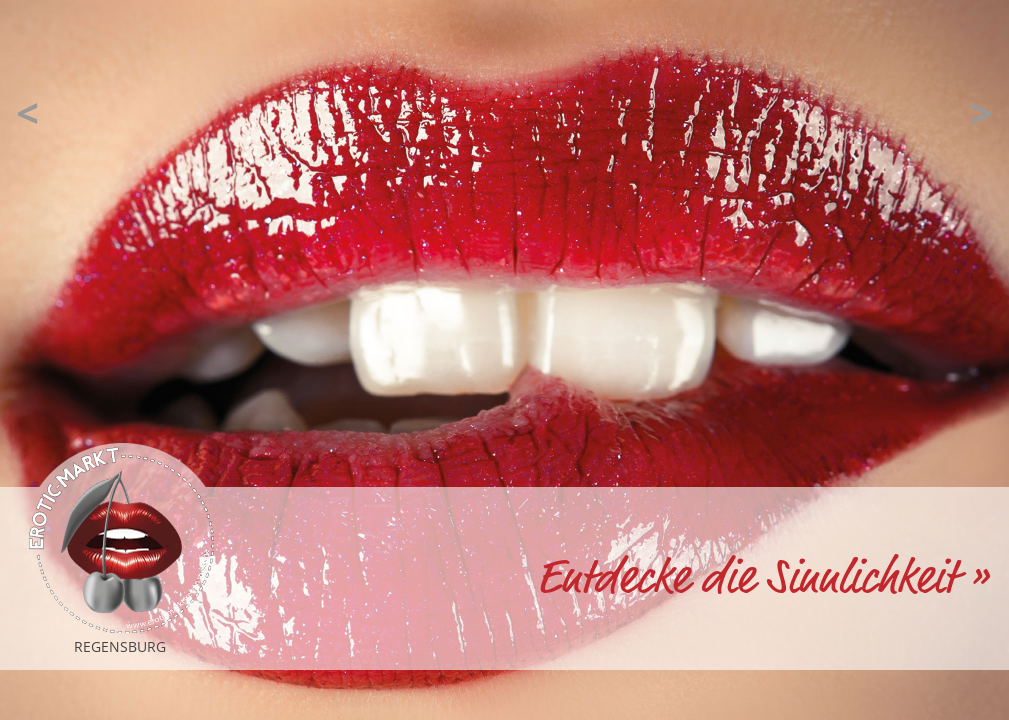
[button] (27, 113)
